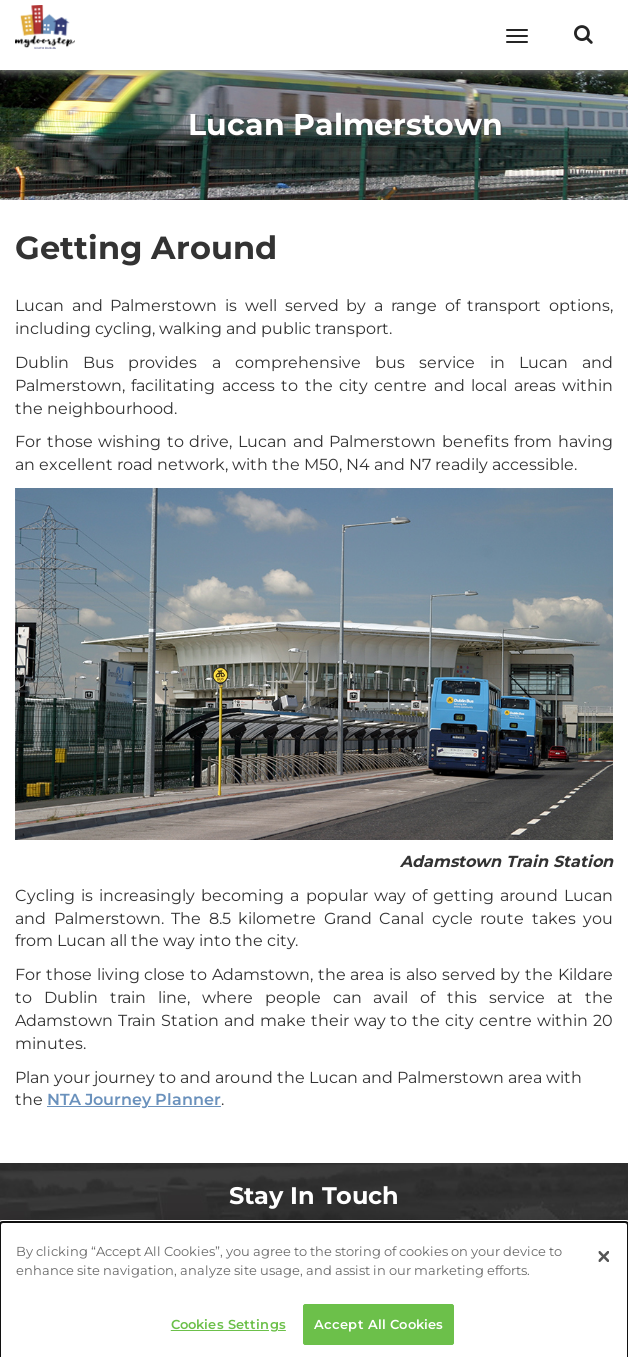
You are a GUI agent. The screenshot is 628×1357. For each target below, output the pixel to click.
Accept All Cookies (378, 1329)
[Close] (604, 1262)
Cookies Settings (228, 1329)
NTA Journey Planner (134, 1099)
